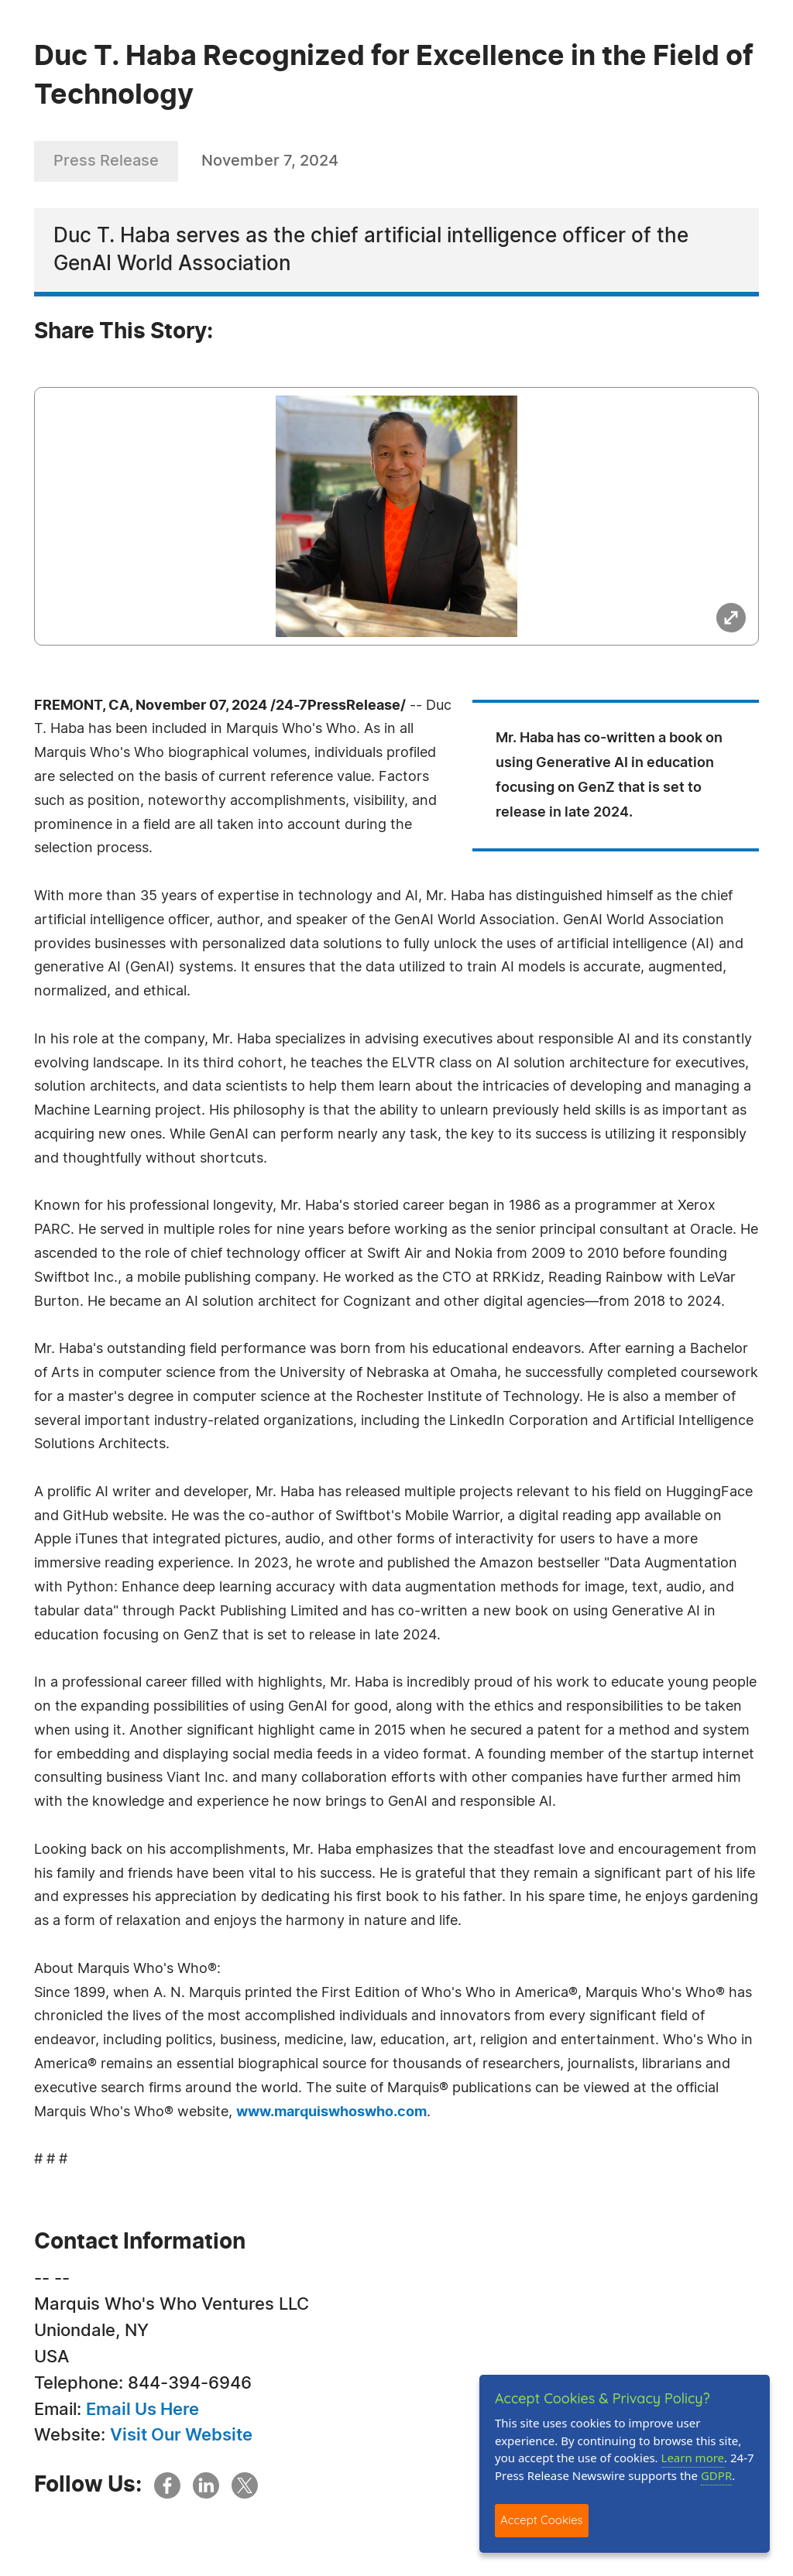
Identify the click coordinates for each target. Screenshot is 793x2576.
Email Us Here (142, 2409)
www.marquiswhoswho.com (331, 2112)
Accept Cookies (541, 2520)
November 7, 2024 (269, 161)
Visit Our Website (181, 2435)
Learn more (693, 2457)
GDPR (716, 2475)
